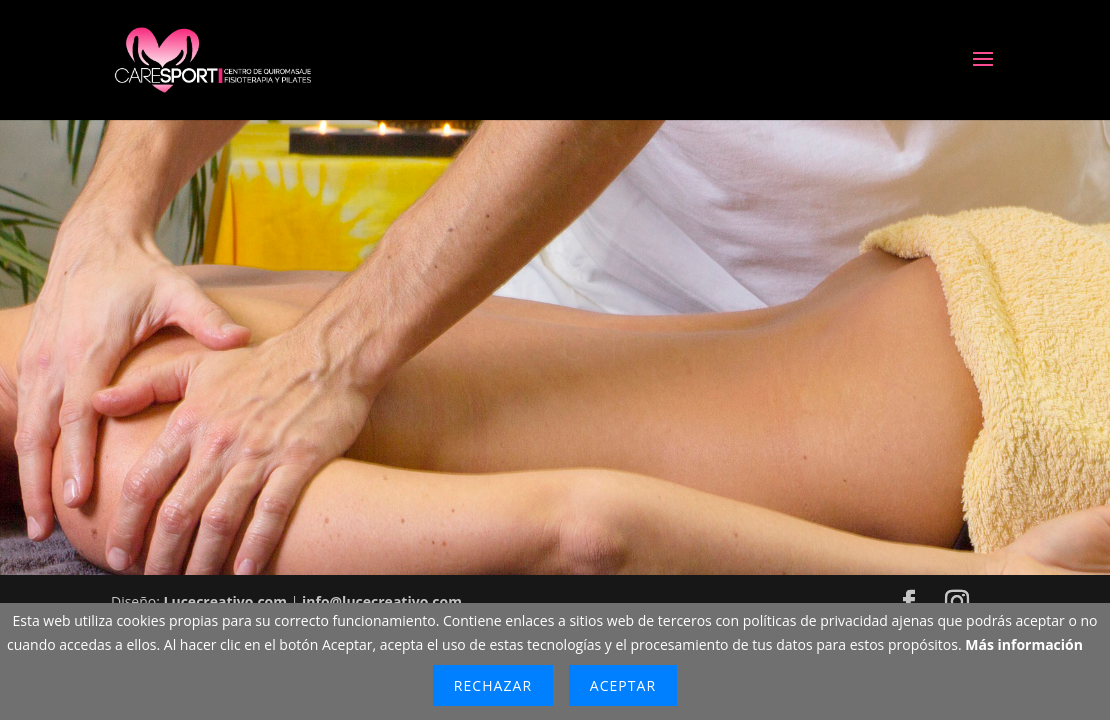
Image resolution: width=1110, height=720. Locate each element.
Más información (1024, 644)
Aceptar (623, 685)
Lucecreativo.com (225, 601)
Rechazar (493, 685)
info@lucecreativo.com (382, 601)
